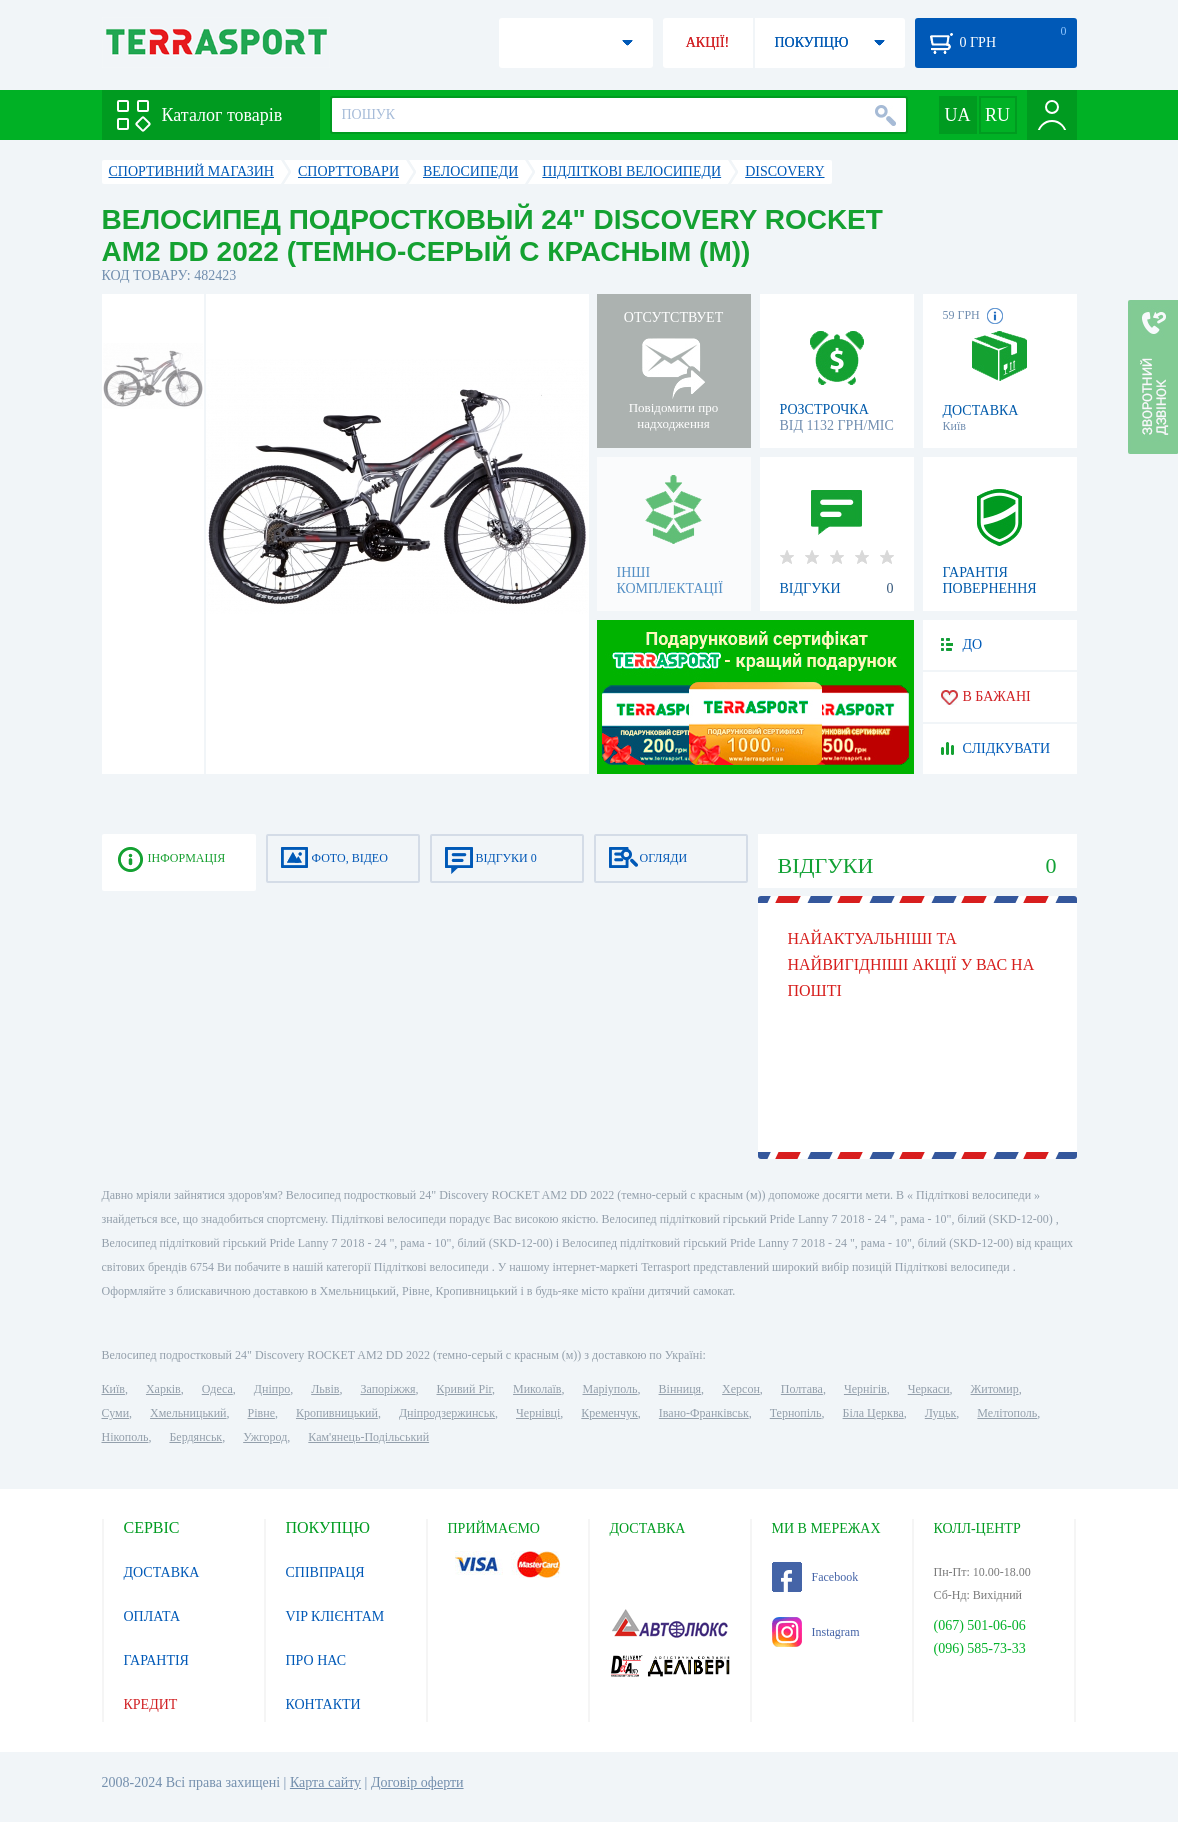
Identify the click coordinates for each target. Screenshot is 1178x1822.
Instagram (816, 1632)
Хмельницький (188, 1413)
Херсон (741, 1389)
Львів (325, 1389)
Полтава (802, 1389)
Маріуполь (610, 1389)
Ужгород (265, 1437)
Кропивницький (337, 1413)
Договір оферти (417, 1782)
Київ (113, 1389)
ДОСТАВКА (162, 1572)
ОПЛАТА (152, 1616)
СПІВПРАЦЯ (325, 1572)
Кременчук (609, 1413)
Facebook (815, 1577)
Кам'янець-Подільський (368, 1437)
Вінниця (680, 1389)
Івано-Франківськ (704, 1413)
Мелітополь (1007, 1413)
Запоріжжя (387, 1389)
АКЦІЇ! (708, 42)
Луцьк (941, 1413)
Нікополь (125, 1437)
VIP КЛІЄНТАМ (335, 1616)
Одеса (217, 1389)
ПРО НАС (316, 1660)
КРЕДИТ (151, 1704)
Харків (163, 1389)
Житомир (995, 1389)
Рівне (261, 1413)
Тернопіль (796, 1413)
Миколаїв (537, 1389)
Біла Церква (873, 1413)
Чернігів (865, 1389)
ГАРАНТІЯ (156, 1660)
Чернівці (538, 1413)
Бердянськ (195, 1437)
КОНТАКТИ (323, 1704)
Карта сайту (325, 1782)
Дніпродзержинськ (447, 1413)
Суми (116, 1413)
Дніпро (272, 1389)
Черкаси (929, 1389)
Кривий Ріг (465, 1389)
